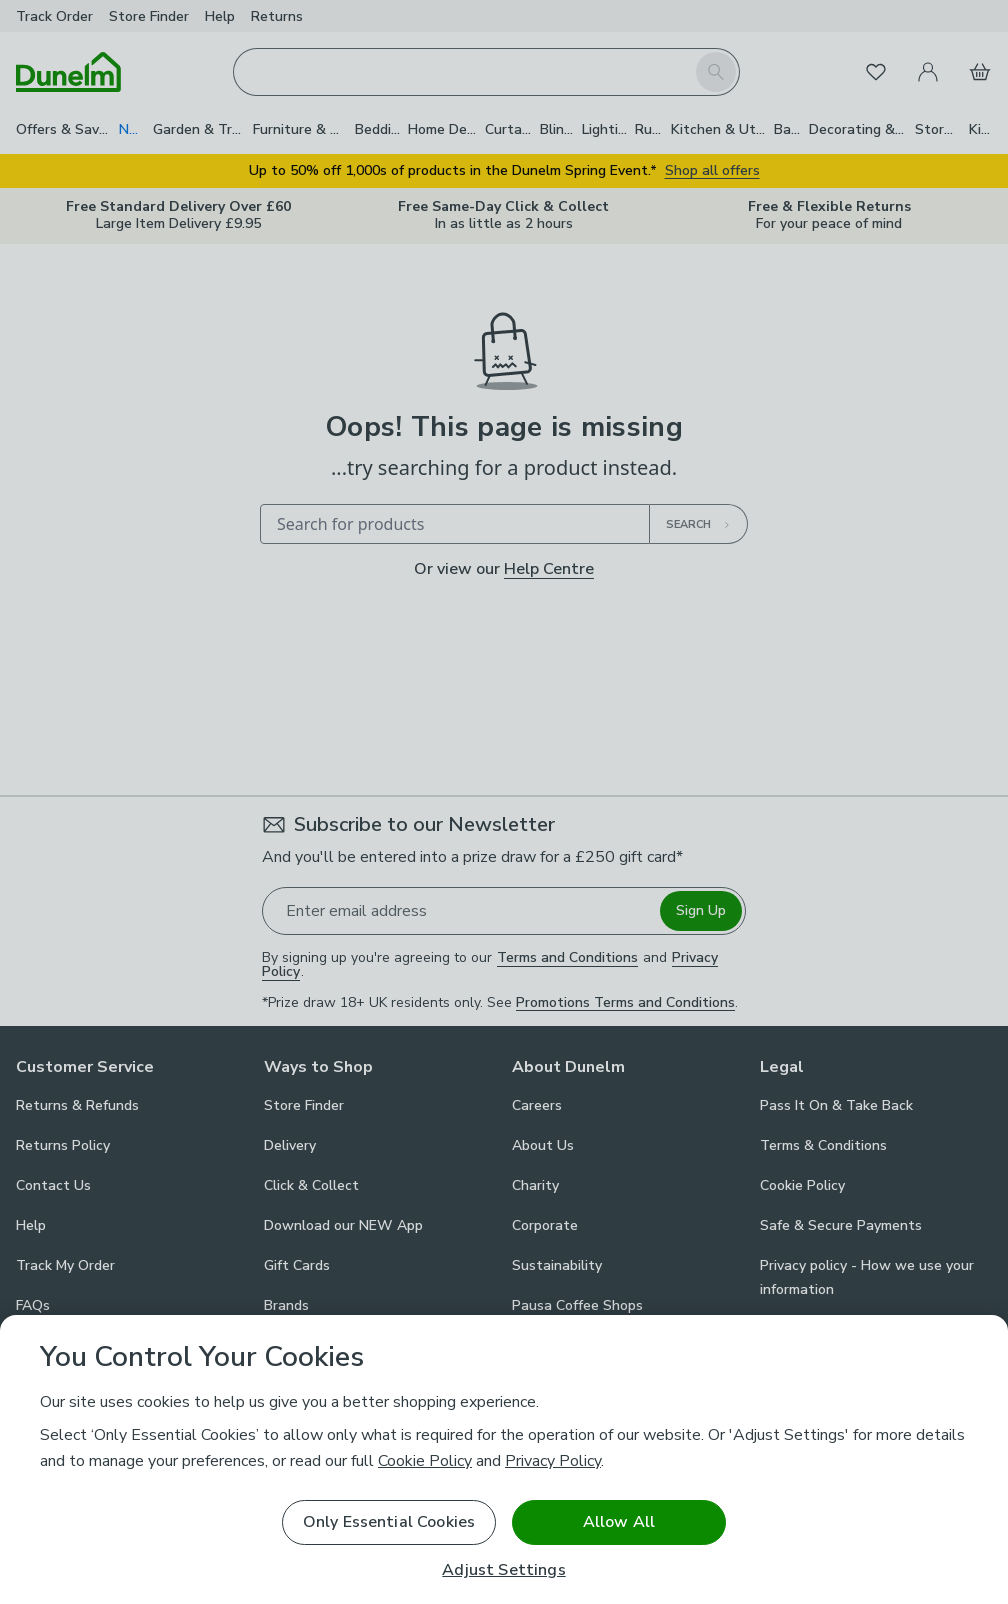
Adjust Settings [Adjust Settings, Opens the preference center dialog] (503, 1570)
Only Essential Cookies (389, 1522)
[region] (504, 1459)
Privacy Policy (553, 1461)
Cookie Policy (425, 1461)
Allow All (619, 1522)
